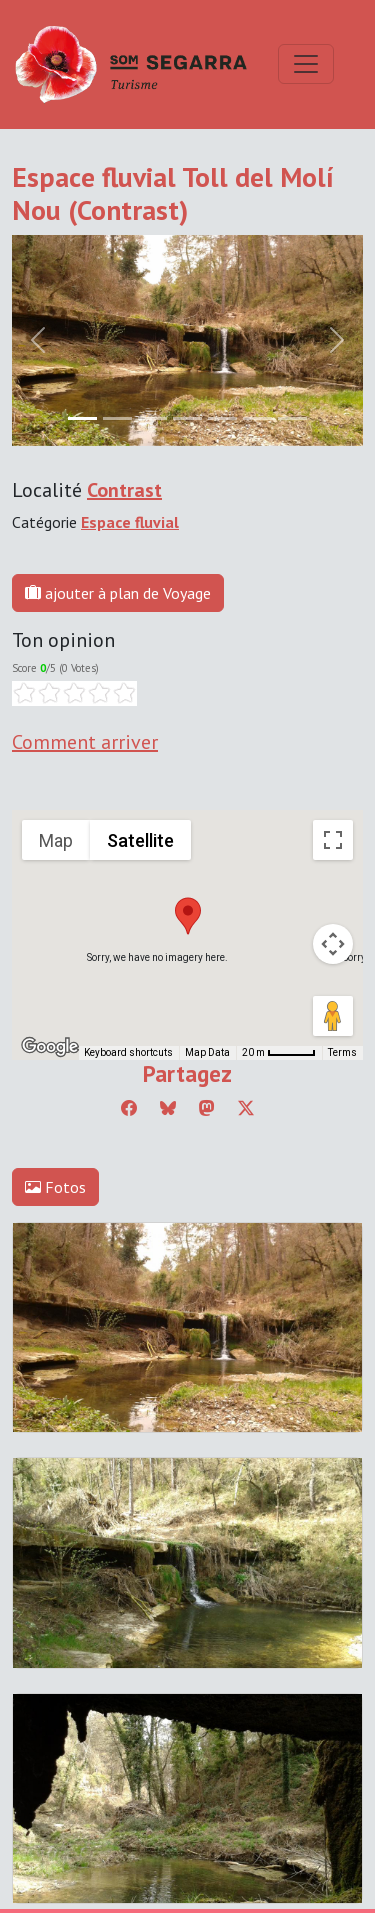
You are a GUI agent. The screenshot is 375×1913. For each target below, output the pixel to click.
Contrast (124, 490)
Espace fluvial (130, 522)
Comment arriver (85, 742)
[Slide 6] (292, 418)
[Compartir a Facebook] (129, 1108)
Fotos (55, 1187)
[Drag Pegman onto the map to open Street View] (333, 1016)
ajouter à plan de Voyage (118, 593)
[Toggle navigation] (306, 64)
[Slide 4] (222, 418)
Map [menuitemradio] (56, 840)
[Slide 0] (82, 418)
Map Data (207, 1052)
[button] (188, 916)
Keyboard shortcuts (128, 1052)
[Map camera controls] (333, 944)
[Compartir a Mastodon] (207, 1108)
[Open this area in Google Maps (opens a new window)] (50, 1047)
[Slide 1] (117, 418)
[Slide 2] (152, 418)
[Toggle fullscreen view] (333, 840)
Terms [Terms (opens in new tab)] (342, 1052)
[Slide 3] (187, 418)
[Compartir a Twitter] (246, 1108)
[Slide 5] (257, 418)
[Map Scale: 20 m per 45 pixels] (279, 1053)
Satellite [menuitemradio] (140, 840)
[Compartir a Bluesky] (168, 1108)
